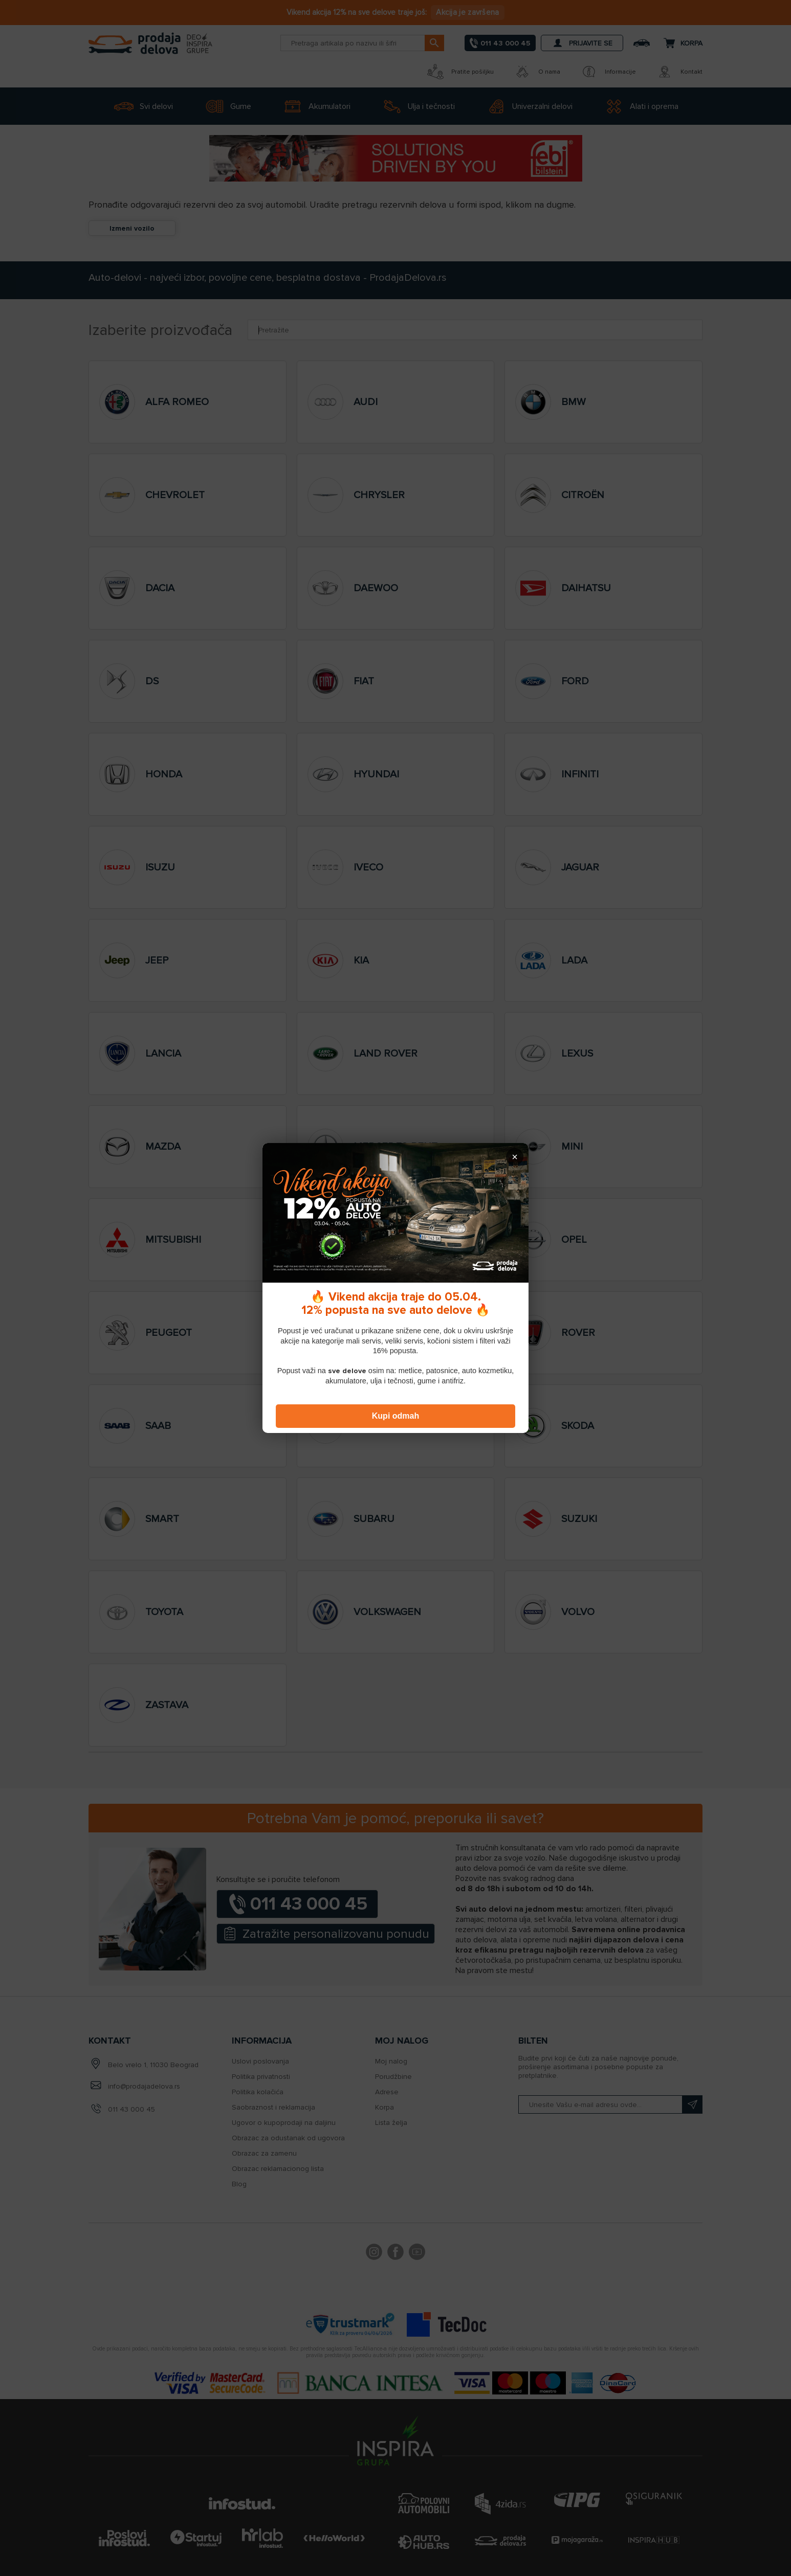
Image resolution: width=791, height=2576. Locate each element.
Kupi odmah (395, 1416)
